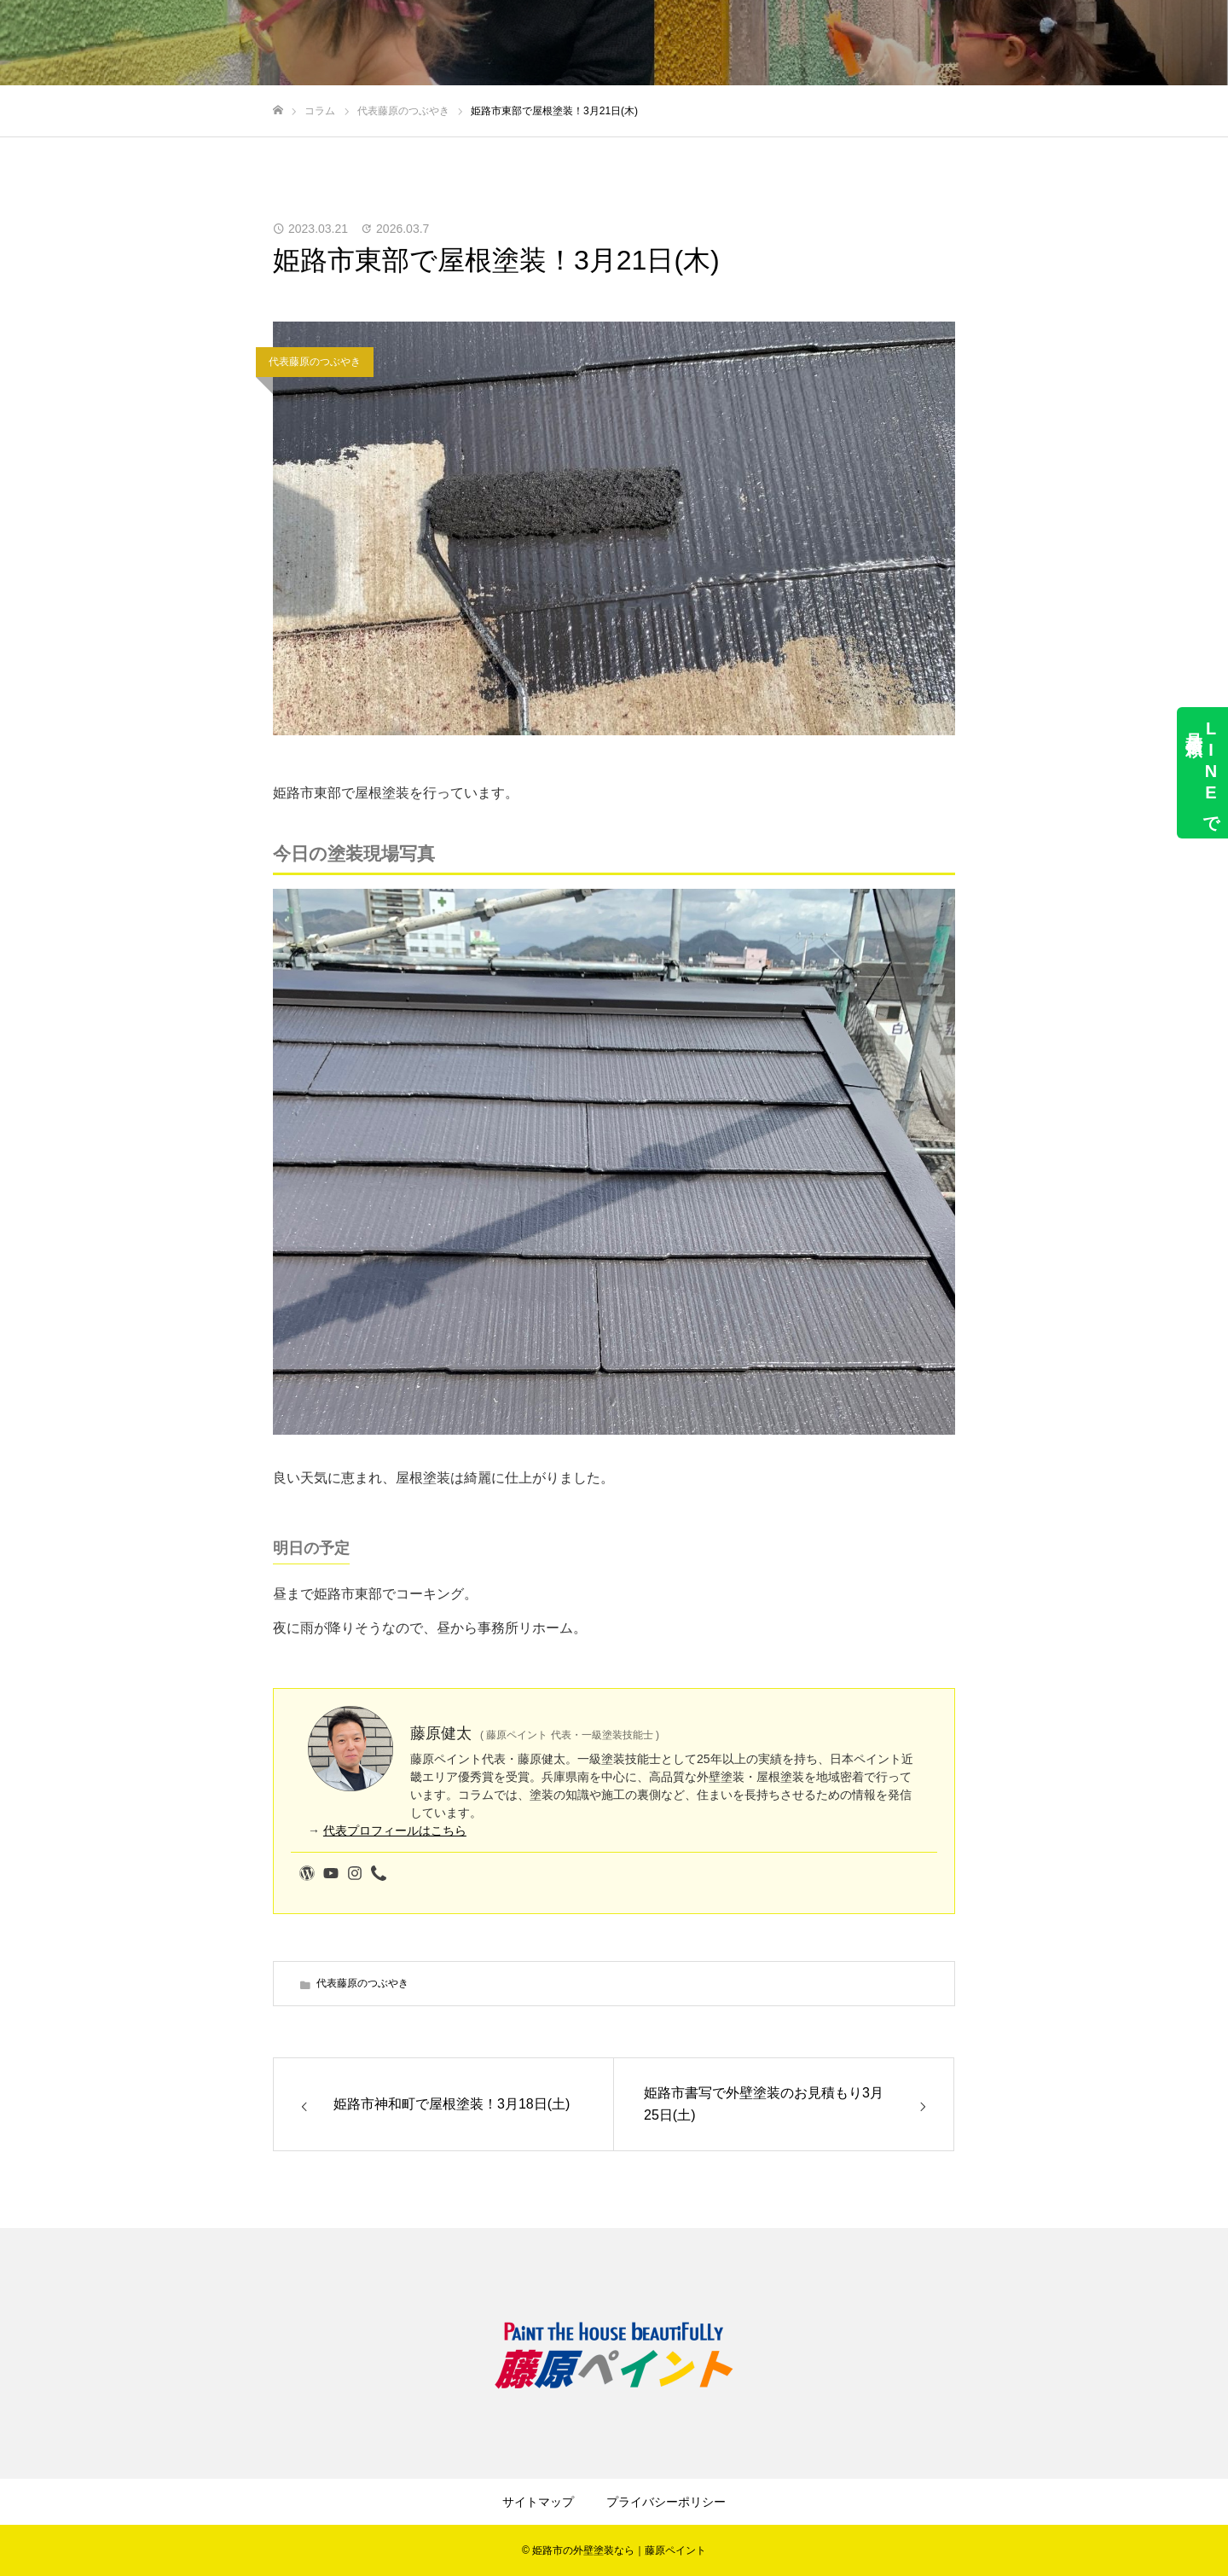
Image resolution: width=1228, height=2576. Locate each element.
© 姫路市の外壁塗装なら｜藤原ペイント (614, 2550)
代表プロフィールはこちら (394, 1830)
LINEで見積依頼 (1202, 773)
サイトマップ (538, 2502)
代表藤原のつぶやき (315, 362)
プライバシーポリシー (666, 2502)
